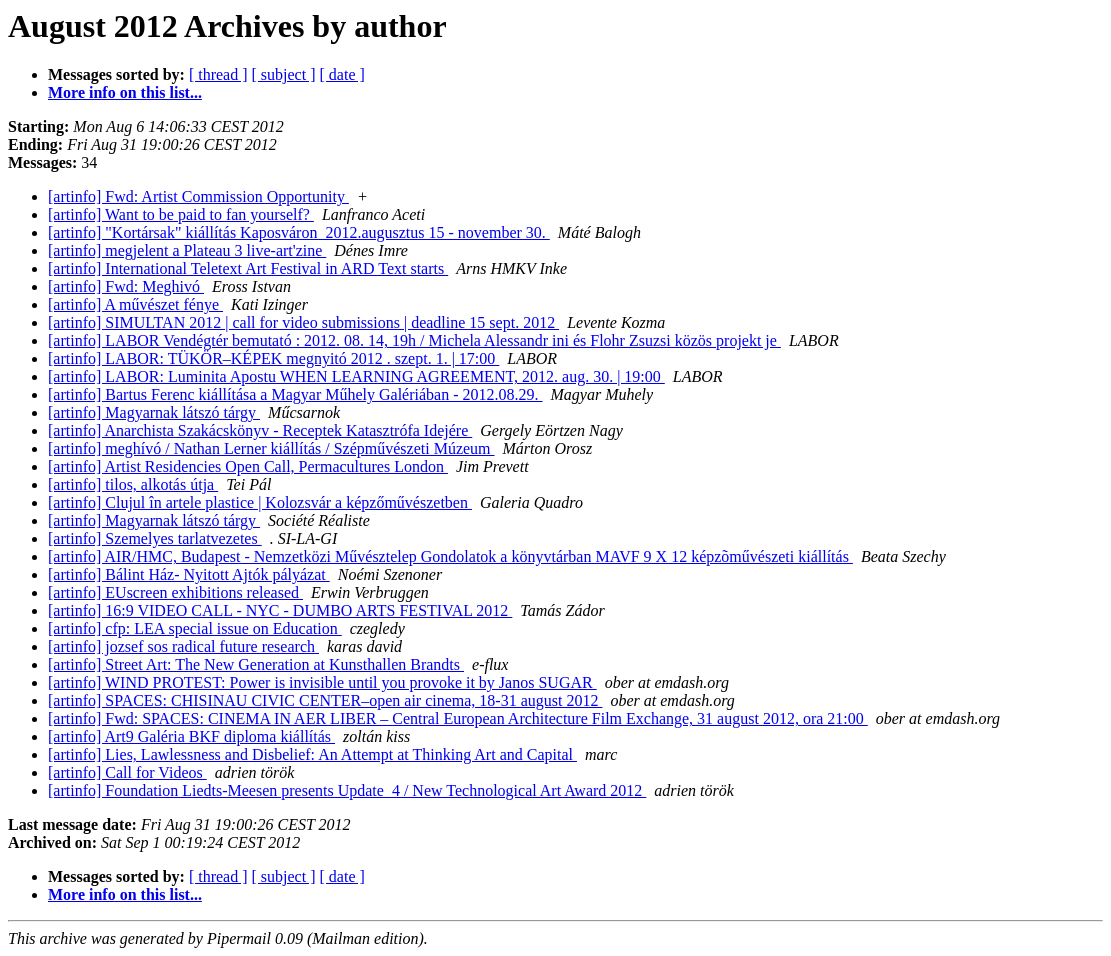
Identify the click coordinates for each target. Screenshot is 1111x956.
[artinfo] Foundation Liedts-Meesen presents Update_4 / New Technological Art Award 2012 (347, 790)
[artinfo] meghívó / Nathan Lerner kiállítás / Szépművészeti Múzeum (271, 448)
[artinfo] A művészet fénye (135, 304)
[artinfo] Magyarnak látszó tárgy (154, 412)
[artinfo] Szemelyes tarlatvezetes (155, 538)
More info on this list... (125, 92)
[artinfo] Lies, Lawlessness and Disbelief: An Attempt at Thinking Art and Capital (312, 754)
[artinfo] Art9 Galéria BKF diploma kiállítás (191, 736)
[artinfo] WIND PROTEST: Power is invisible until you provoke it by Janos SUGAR (322, 682)
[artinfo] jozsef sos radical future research (183, 646)
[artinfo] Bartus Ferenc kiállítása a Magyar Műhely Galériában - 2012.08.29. (295, 394)
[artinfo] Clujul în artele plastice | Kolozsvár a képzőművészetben (260, 502)
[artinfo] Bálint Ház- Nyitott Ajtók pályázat (189, 574)
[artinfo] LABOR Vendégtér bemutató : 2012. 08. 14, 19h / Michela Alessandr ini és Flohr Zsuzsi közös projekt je (414, 340)
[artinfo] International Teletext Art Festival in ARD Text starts (248, 268)
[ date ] (342, 74)
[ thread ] (218, 74)
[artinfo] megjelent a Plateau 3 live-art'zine (187, 250)
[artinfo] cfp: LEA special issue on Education (195, 628)
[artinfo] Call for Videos (127, 772)
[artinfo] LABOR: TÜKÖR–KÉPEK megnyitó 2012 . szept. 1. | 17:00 (273, 358)
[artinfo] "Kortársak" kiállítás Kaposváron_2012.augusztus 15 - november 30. (299, 232)
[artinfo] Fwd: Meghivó (126, 286)
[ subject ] (284, 74)
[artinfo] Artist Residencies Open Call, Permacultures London (248, 466)
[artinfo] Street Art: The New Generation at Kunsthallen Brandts (256, 664)
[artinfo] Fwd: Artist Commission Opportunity (198, 196)
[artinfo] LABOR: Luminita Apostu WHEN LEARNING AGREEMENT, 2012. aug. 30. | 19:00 (356, 376)
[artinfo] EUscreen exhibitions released (175, 592)
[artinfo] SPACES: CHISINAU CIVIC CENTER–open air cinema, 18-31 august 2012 (325, 700)
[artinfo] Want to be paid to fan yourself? (181, 214)
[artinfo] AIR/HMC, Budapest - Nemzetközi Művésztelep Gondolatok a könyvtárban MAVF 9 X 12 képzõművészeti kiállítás (450, 556)
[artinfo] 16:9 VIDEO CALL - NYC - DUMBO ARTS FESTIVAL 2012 (280, 610)
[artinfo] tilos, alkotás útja (133, 484)
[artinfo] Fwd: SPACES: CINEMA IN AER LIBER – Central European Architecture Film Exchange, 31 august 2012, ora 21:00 (458, 718)
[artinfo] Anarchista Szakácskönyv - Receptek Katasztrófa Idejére (260, 430)
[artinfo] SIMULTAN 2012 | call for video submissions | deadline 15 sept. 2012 (303, 322)
